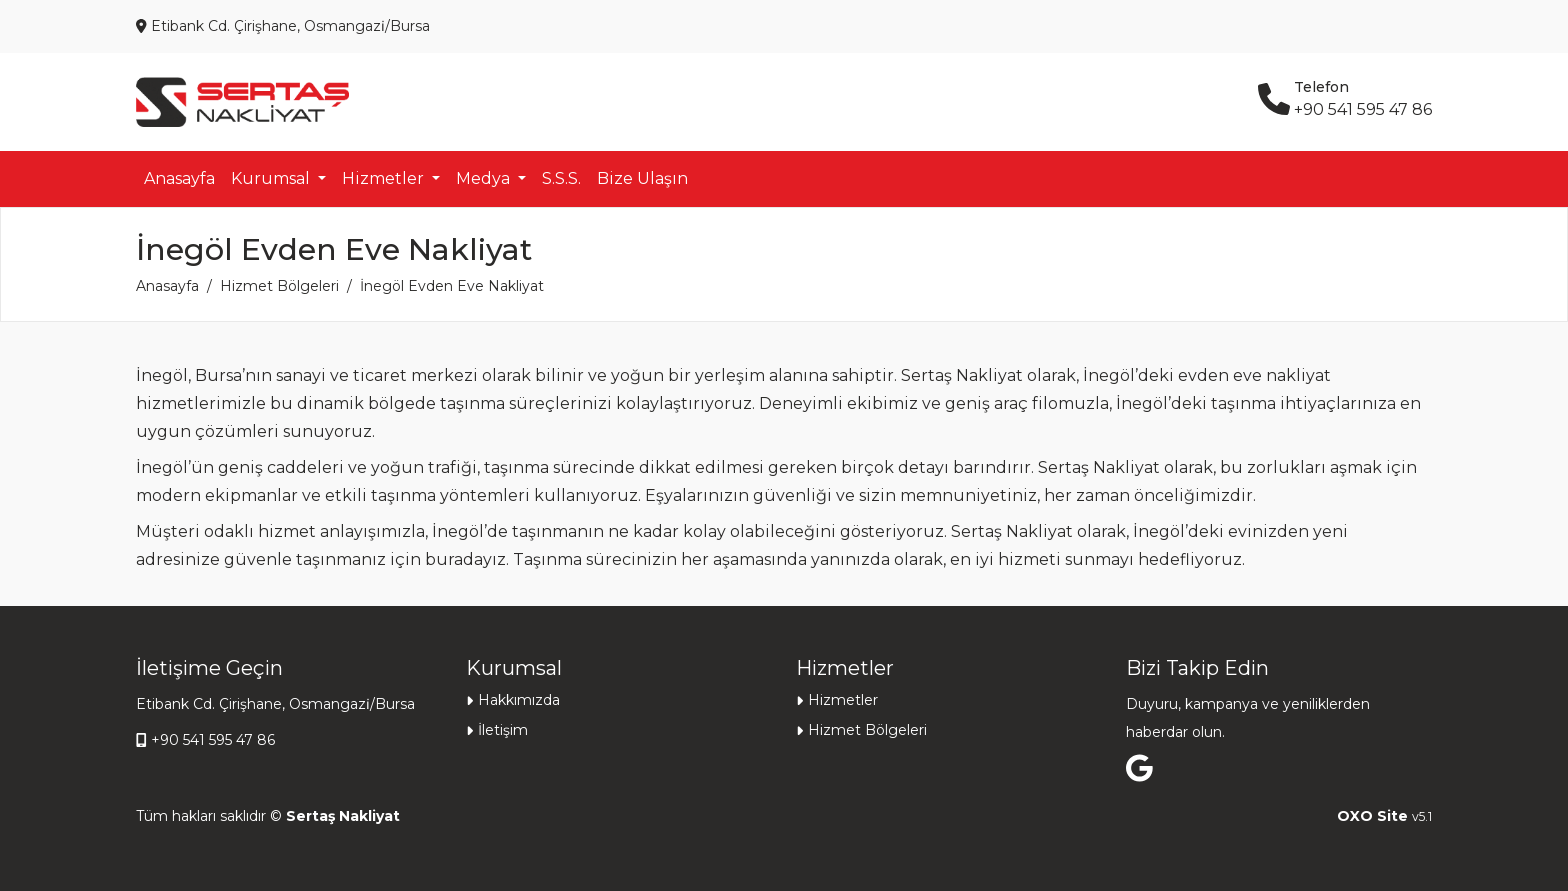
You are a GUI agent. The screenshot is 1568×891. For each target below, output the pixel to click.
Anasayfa (179, 178)
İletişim (503, 730)
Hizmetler (843, 700)
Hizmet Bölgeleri (279, 286)
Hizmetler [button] (385, 178)
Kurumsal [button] (272, 178)
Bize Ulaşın (642, 178)
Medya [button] (485, 178)
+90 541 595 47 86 (213, 740)
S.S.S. (561, 178)
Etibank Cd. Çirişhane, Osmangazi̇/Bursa (275, 704)
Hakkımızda (519, 700)
